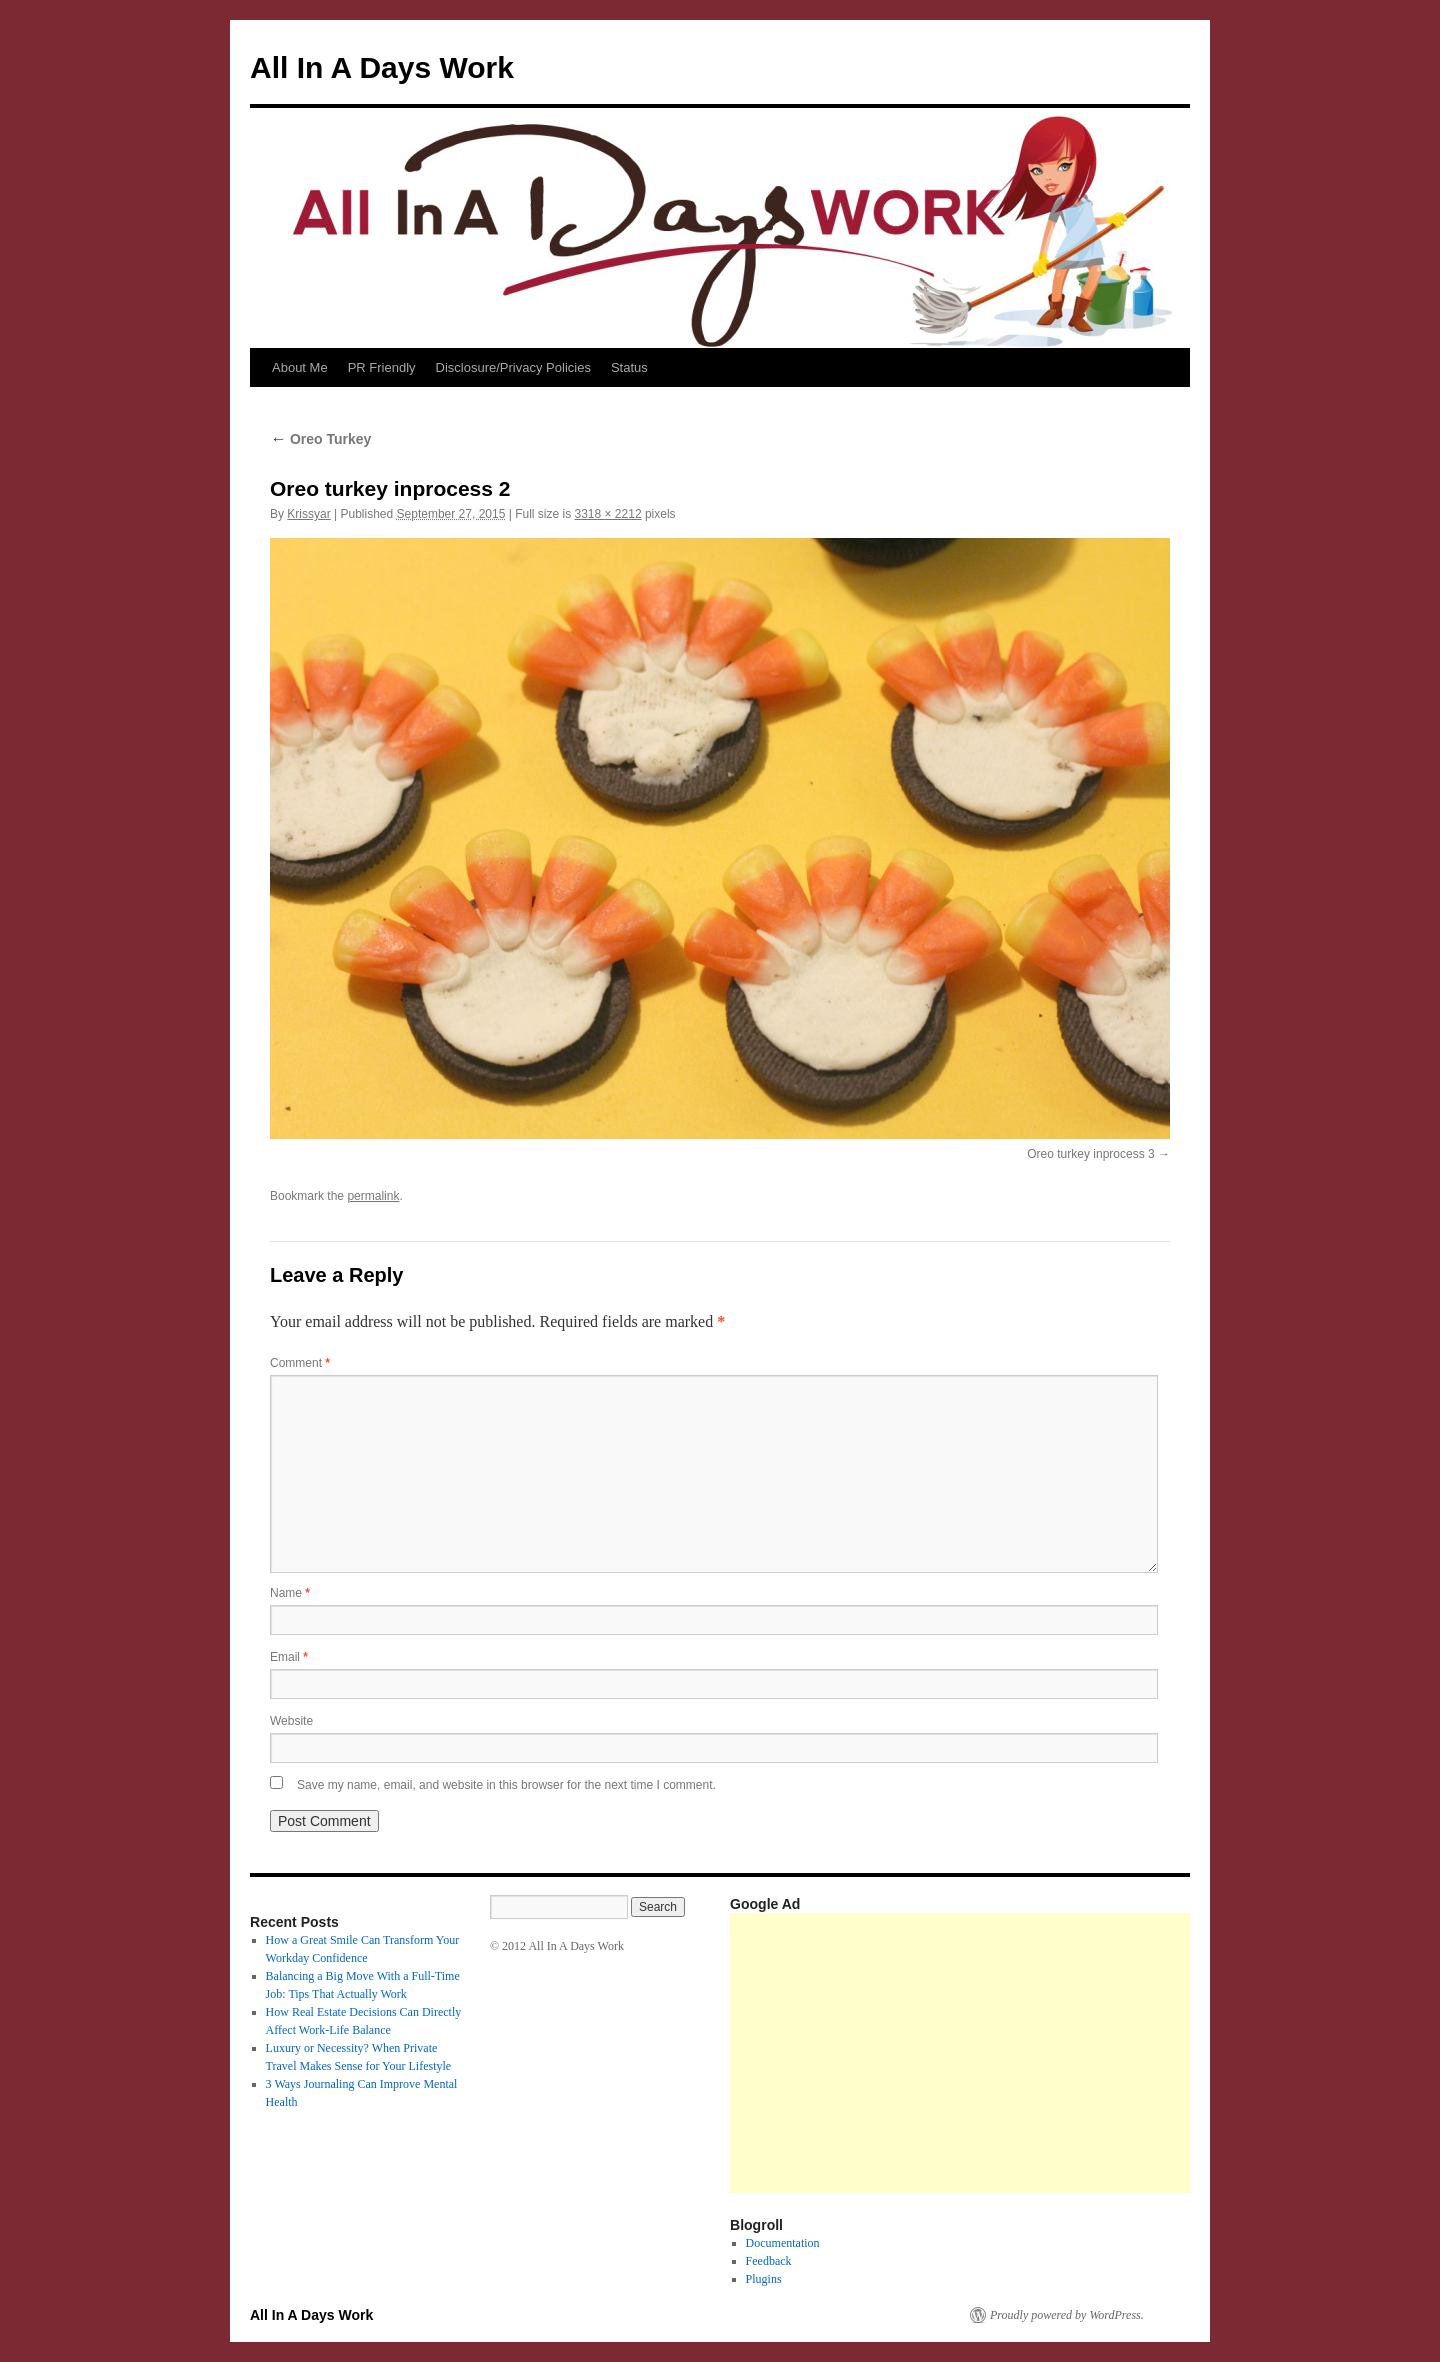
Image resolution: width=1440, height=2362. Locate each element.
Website (291, 1721)
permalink (373, 1196)
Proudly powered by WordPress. (1067, 2315)
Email (289, 1657)
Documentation (783, 2243)
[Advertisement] (1085, 2053)
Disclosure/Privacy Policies (513, 367)
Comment (300, 1363)
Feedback (769, 2261)
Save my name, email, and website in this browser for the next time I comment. (506, 1785)
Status (629, 367)
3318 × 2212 (607, 514)
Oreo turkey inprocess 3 (1090, 1154)
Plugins (764, 2279)
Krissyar (308, 514)
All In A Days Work (382, 67)
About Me (300, 367)
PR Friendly (382, 367)
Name (290, 1593)
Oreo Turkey (320, 439)
